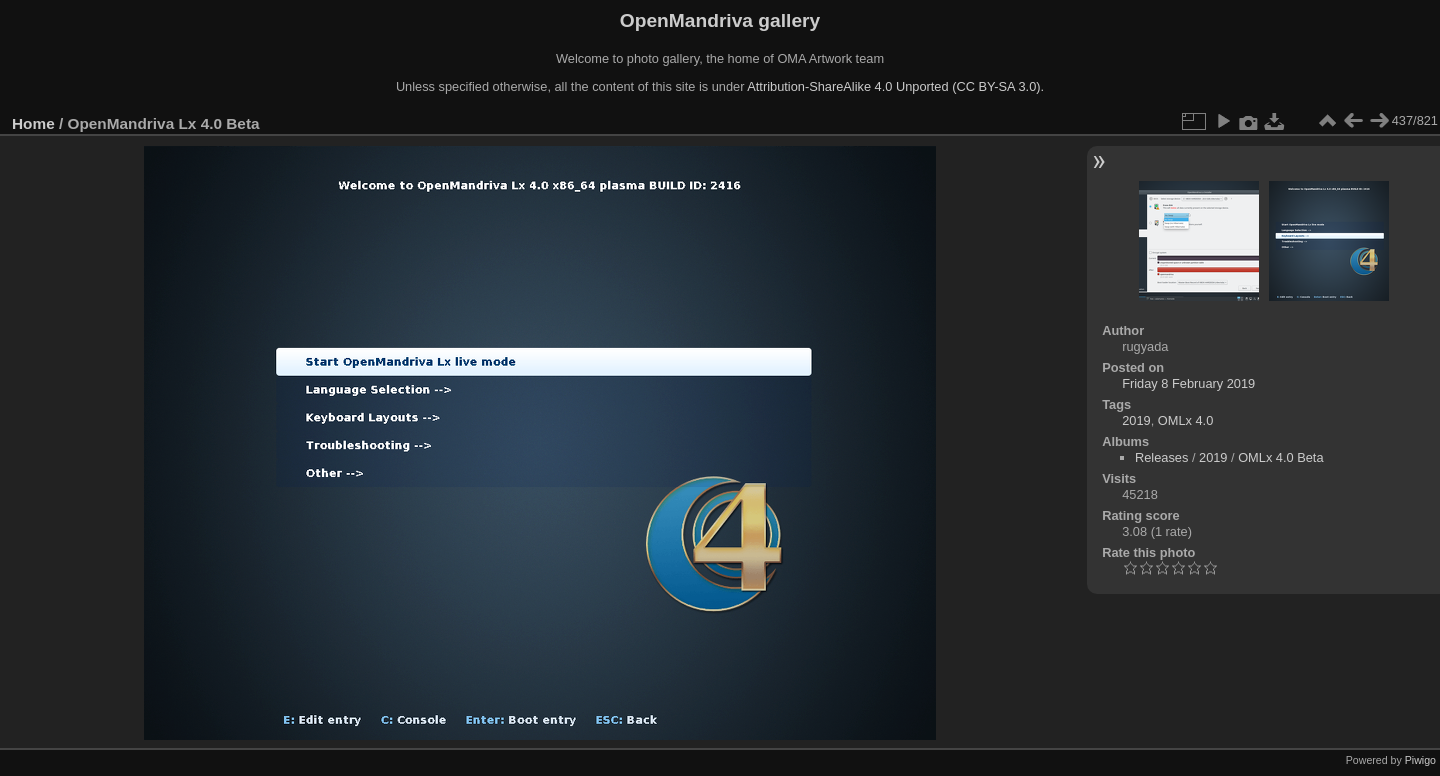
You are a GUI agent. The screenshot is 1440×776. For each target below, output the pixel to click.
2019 (1136, 420)
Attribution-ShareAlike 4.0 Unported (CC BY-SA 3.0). (895, 86)
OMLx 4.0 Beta (1280, 457)
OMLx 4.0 (1185, 420)
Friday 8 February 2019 (1188, 383)
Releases (1161, 457)
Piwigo (1420, 760)
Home (33, 123)
